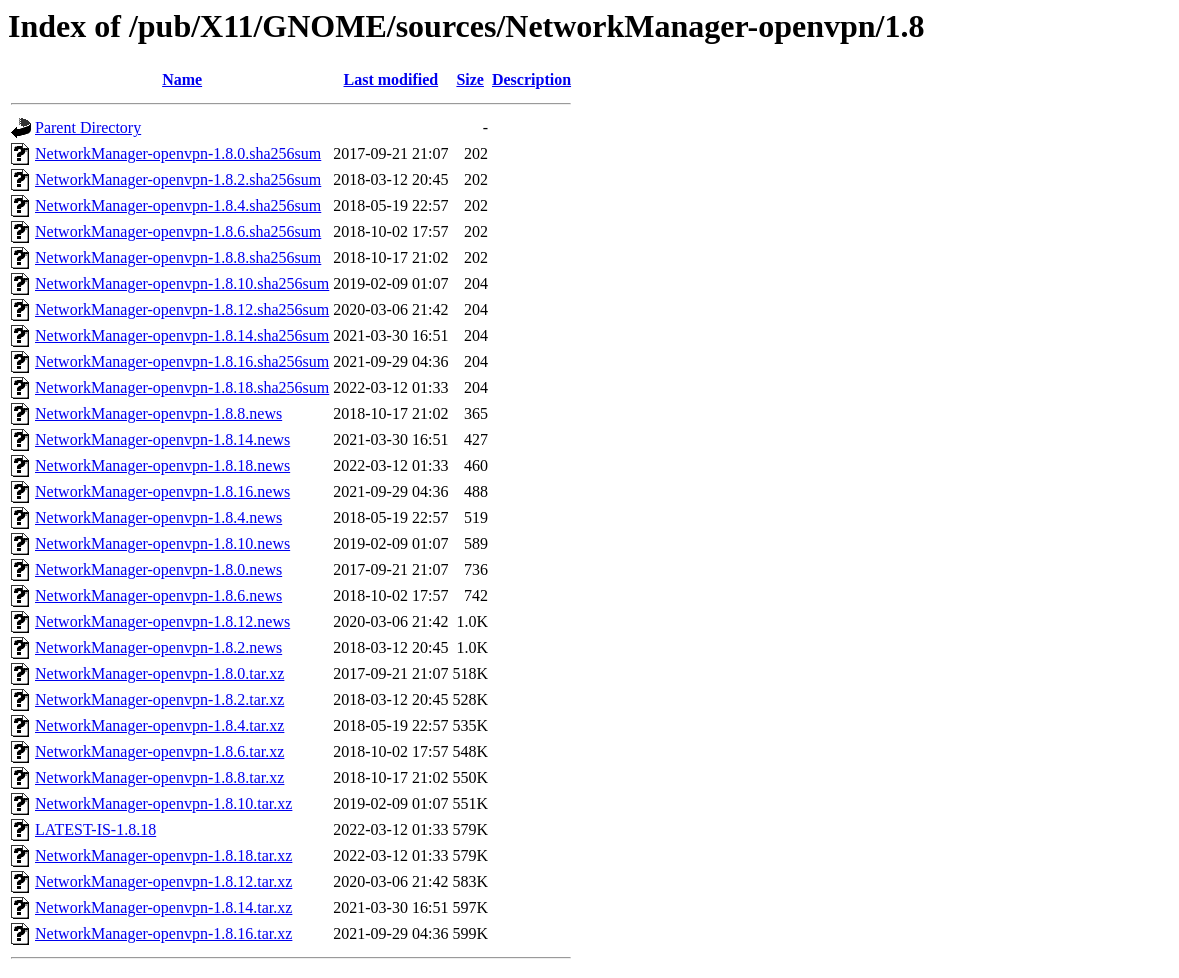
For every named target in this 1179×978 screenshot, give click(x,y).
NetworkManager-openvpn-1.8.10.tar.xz (163, 803)
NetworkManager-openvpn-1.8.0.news (158, 569)
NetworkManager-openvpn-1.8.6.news (158, 595)
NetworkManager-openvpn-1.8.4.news (158, 517)
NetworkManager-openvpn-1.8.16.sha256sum (182, 361)
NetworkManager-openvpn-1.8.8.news (158, 413)
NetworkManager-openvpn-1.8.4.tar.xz (159, 725)
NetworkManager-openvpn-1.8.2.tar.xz (159, 699)
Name (182, 79)
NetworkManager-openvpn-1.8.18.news (162, 465)
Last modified (391, 79)
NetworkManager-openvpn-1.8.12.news (162, 621)
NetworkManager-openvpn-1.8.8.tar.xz (159, 777)
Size (470, 79)
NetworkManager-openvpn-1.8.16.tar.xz (163, 933)
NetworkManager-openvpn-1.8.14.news (162, 439)
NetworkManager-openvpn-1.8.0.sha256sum (178, 153)
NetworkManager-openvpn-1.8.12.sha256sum (182, 309)
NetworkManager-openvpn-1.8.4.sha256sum (178, 205)
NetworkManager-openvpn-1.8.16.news (162, 491)
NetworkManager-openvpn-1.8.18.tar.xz (163, 855)
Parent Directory (88, 127)
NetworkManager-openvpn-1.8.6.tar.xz (159, 751)
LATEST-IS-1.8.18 (95, 829)
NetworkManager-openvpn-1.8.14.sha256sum (182, 335)
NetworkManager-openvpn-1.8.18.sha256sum (182, 387)
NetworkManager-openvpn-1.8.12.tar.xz (163, 881)
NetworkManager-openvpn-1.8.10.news (162, 543)
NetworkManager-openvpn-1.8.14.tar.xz (163, 907)
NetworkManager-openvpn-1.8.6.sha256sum (178, 231)
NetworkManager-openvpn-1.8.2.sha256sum (178, 179)
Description (531, 79)
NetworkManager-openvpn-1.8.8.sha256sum (178, 257)
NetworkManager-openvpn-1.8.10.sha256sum (182, 283)
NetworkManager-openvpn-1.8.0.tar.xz (159, 673)
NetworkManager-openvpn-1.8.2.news (158, 647)
